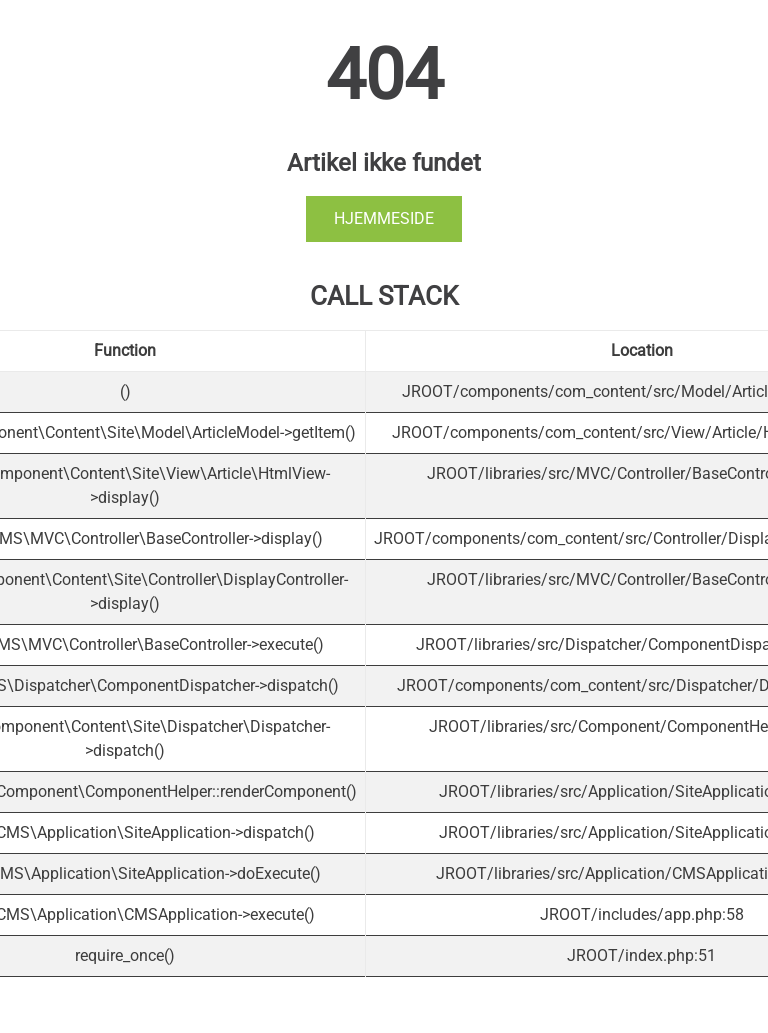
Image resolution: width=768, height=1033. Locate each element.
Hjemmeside (384, 218)
